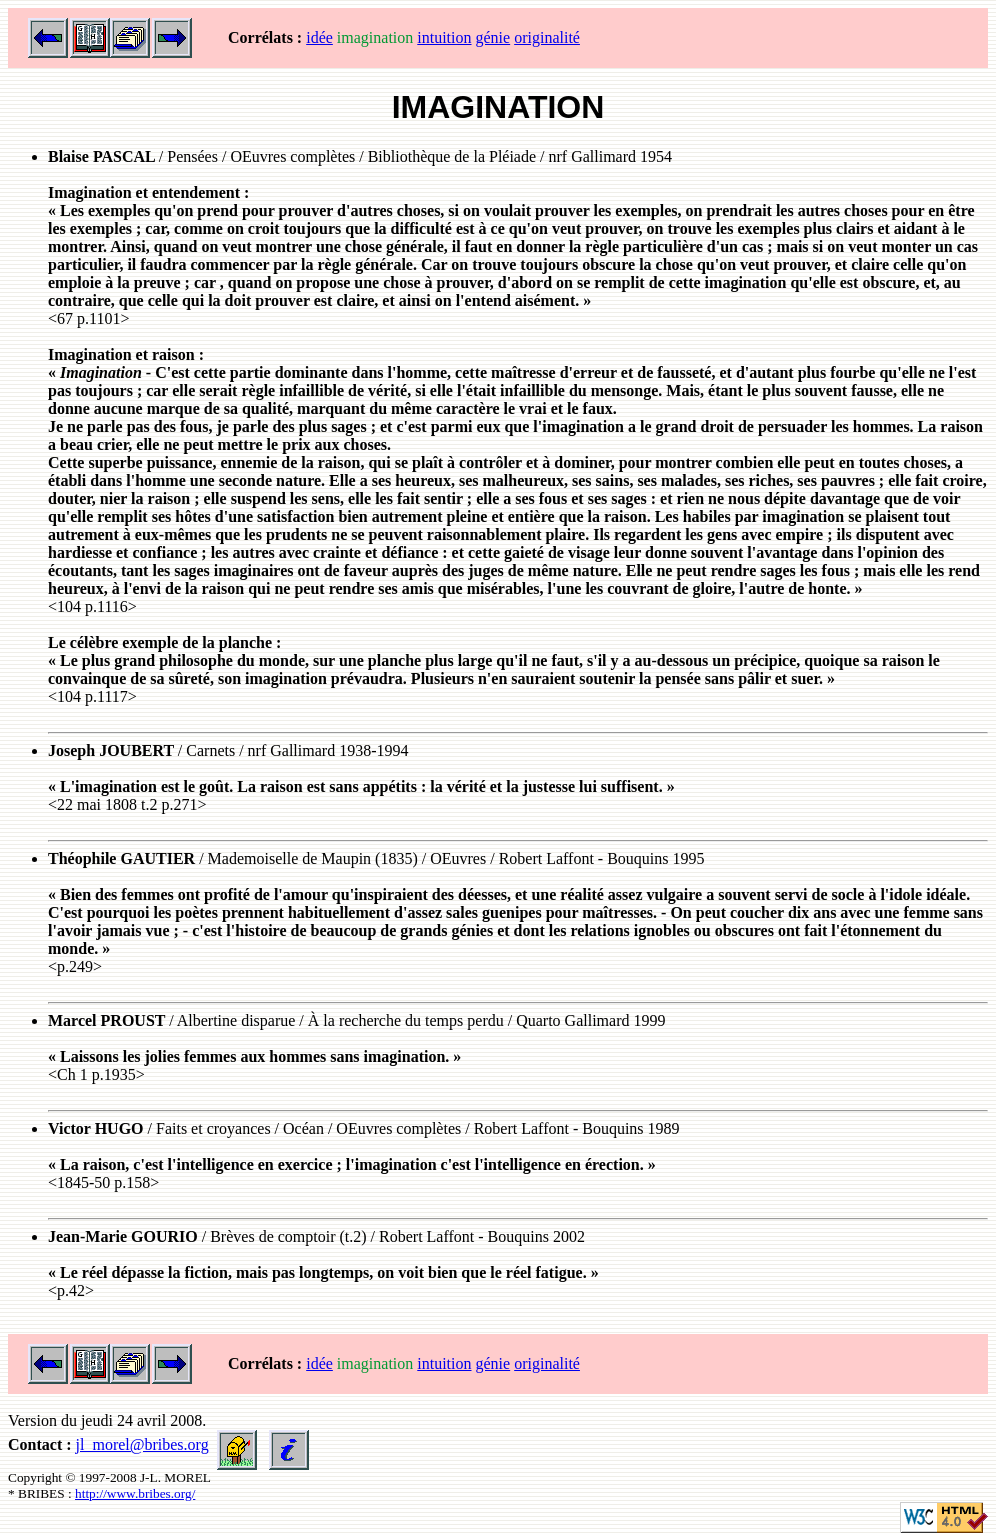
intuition (444, 37)
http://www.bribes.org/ (135, 1493)
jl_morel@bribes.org (142, 1444)
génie (493, 37)
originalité (547, 37)
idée (319, 37)
